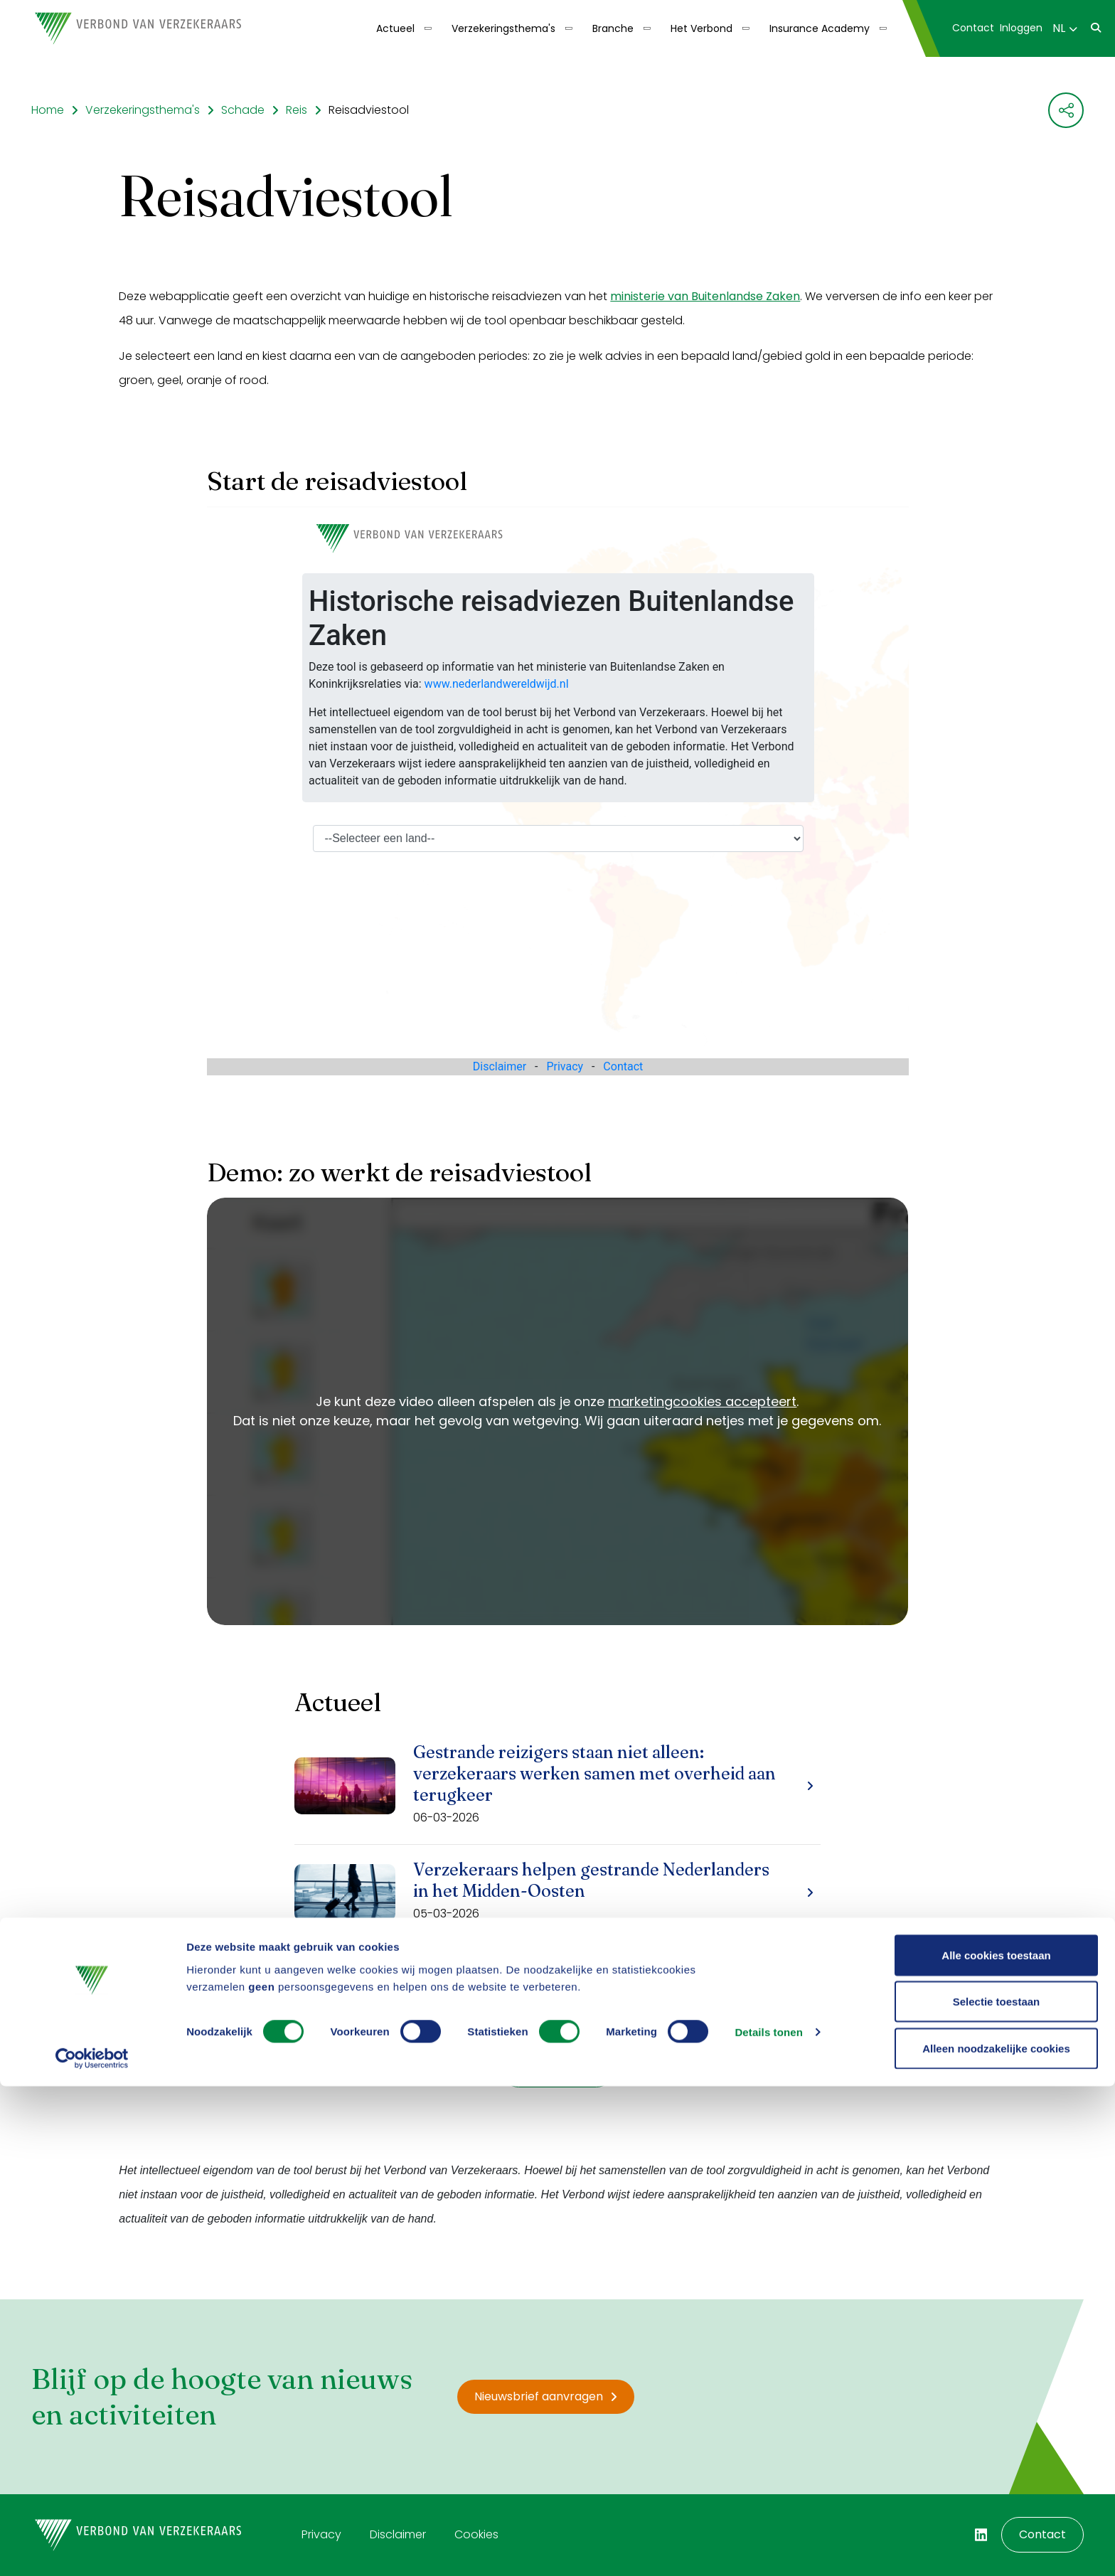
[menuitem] (402, 28)
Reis (296, 110)
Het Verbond (701, 28)
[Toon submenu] (423, 28)
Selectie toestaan (996, 2492)
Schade (243, 110)
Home (47, 110)
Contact (973, 28)
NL (1064, 28)
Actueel (395, 28)
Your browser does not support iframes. (558, 790)
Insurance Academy (819, 28)
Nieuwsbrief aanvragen (545, 2396)
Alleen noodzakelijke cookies (996, 2538)
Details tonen (768, 2522)
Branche (613, 28)
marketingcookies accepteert (702, 1401)
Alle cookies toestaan (995, 2445)
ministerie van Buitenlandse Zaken (705, 296)
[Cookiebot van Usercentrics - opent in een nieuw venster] (92, 2548)
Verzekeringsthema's (503, 28)
